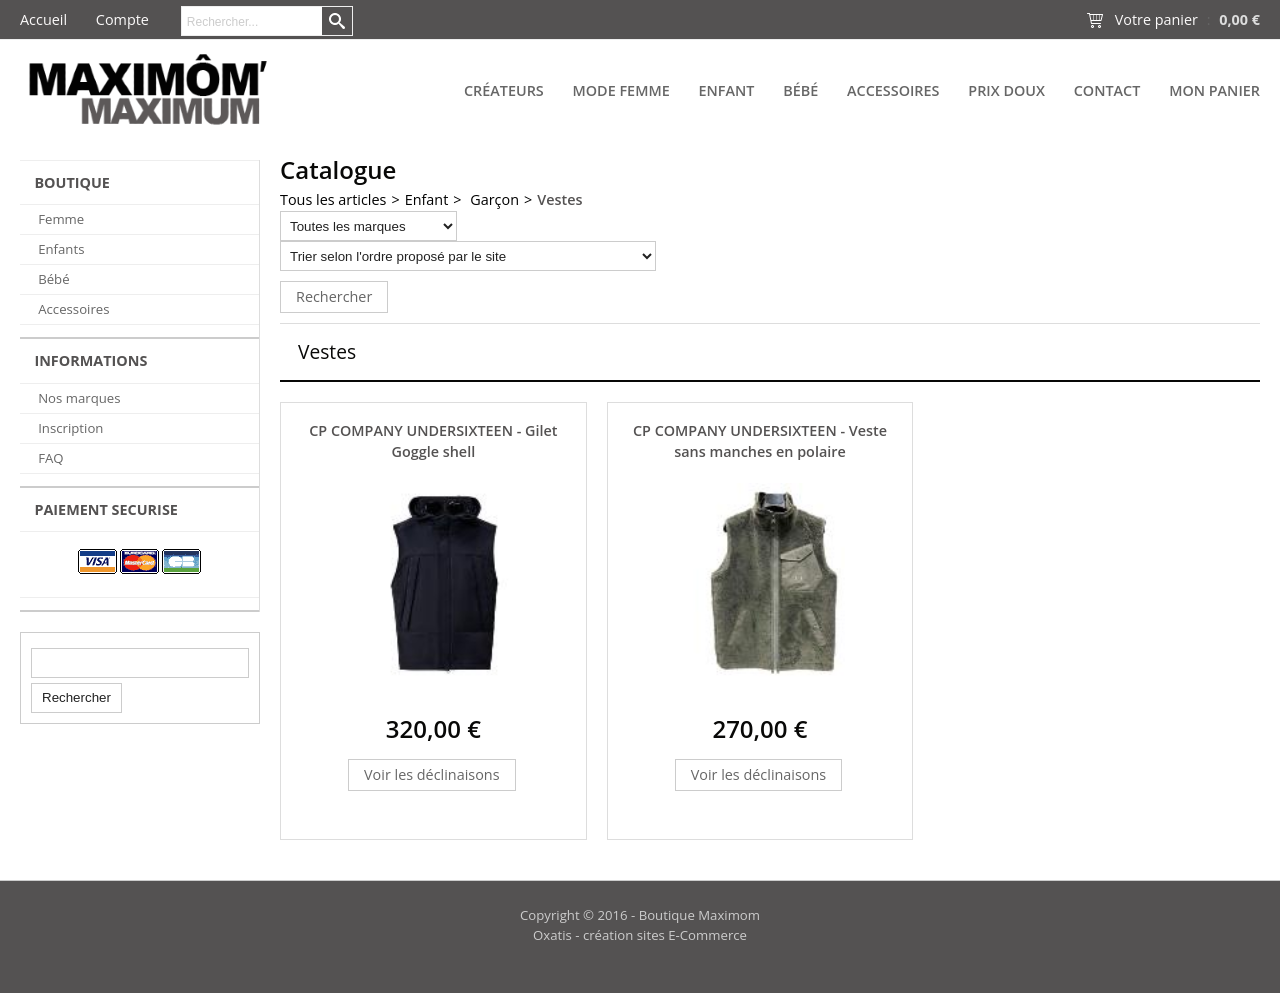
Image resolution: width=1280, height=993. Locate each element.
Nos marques (79, 398)
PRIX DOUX (1006, 90)
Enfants (61, 249)
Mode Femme (621, 90)
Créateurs (504, 90)
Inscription (70, 428)
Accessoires (893, 90)
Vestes (559, 199)
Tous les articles (333, 199)
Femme (61, 219)
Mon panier (1214, 90)
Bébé (800, 90)
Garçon (493, 199)
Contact (1107, 90)
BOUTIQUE (72, 182)
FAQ (50, 458)
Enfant (726, 90)
